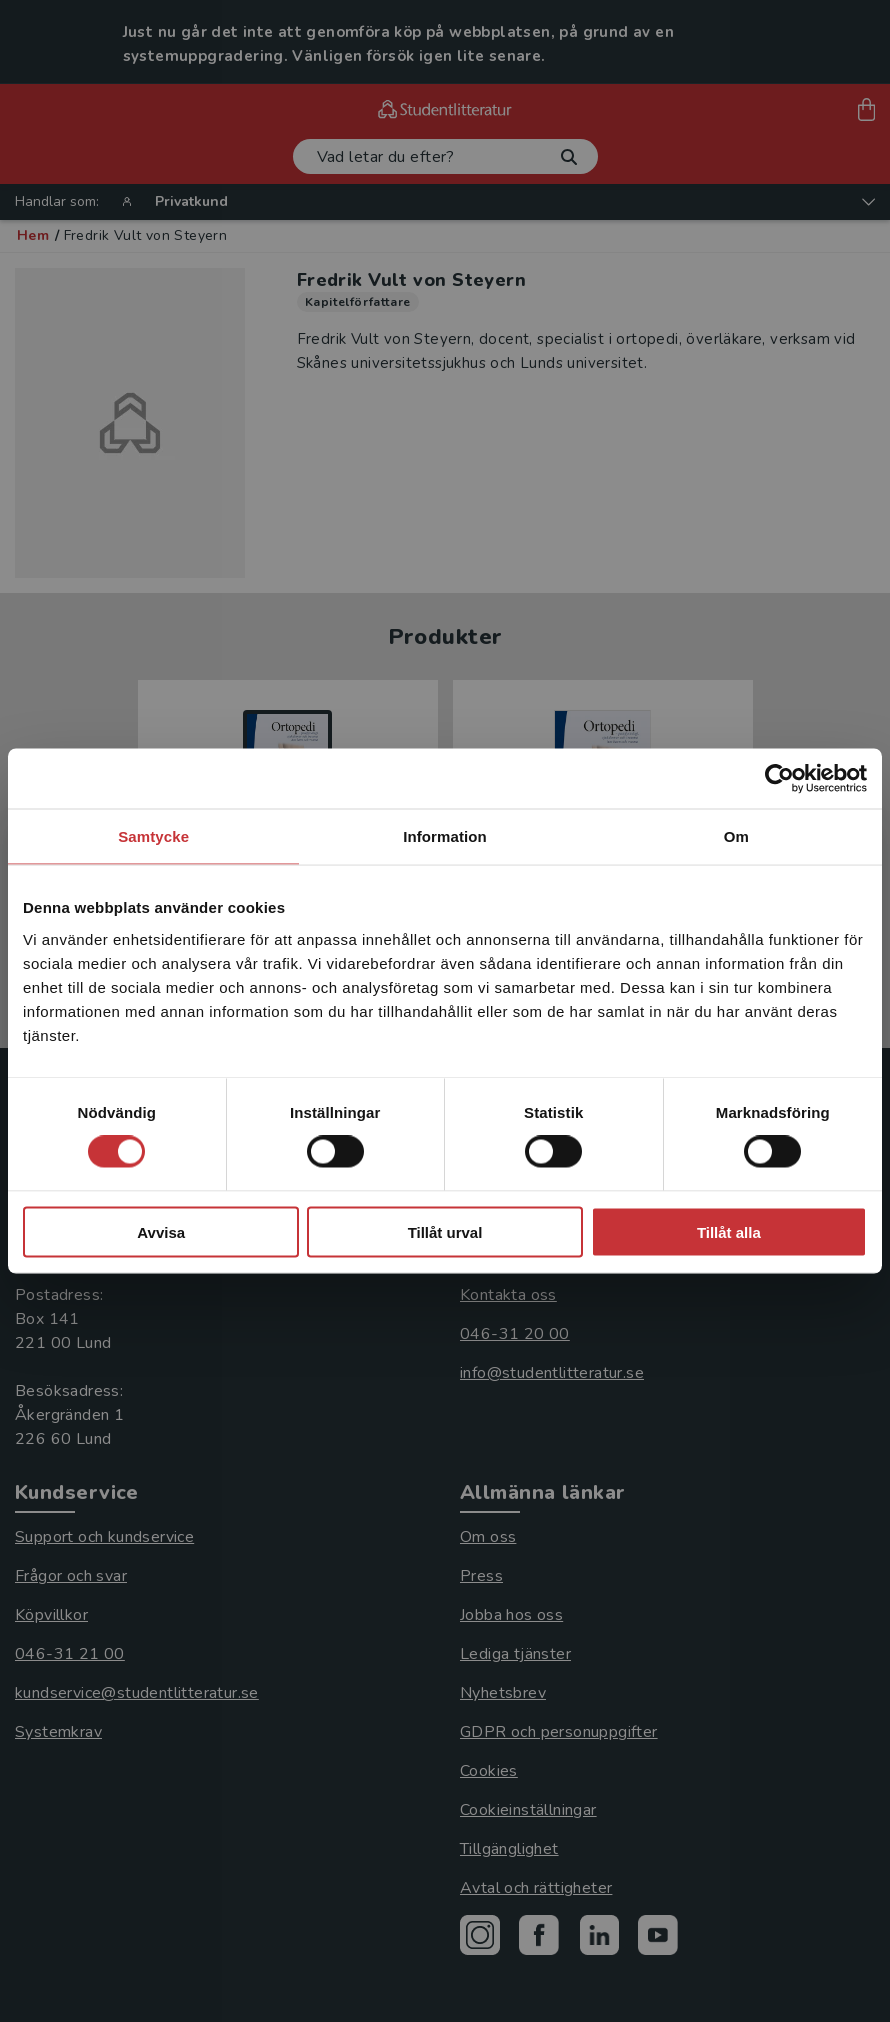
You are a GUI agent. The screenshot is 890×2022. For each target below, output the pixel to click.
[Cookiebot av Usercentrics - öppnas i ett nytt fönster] (779, 779)
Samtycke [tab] (153, 836)
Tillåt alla (729, 1231)
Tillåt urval (445, 1231)
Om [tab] (736, 836)
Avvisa (161, 1231)
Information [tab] (445, 836)
